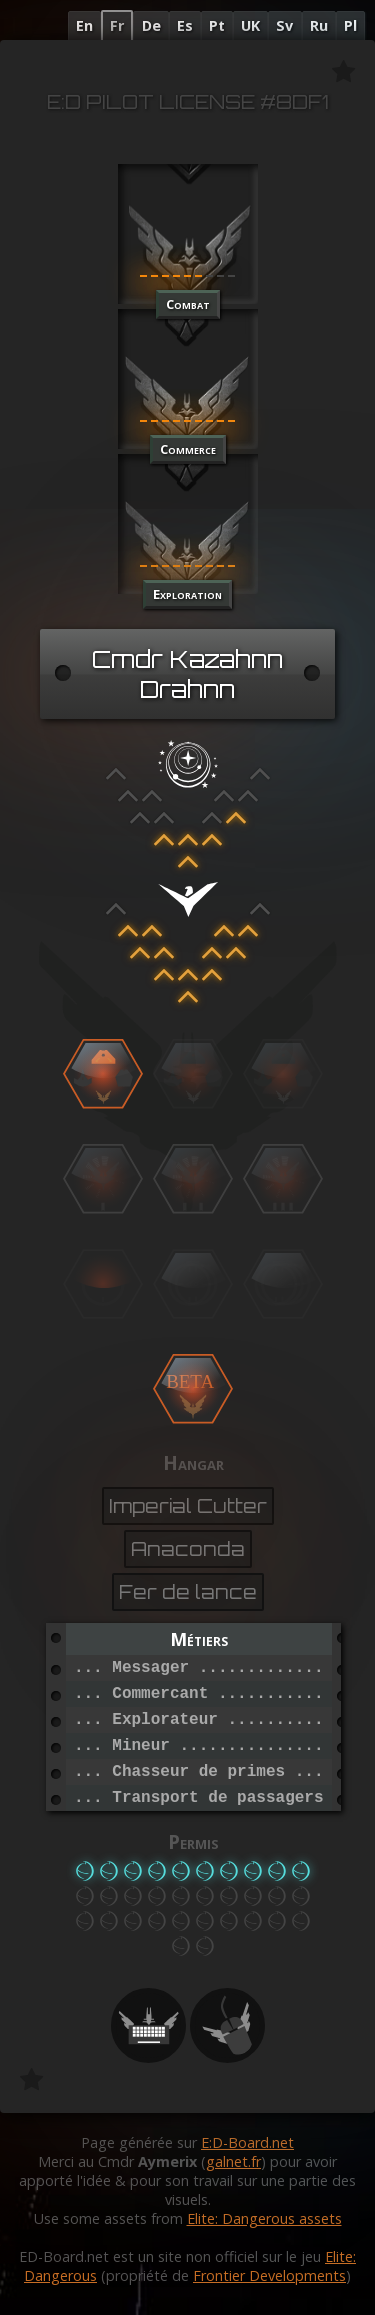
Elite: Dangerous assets (264, 2218)
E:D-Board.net (247, 2142)
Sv (284, 25)
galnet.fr (233, 2161)
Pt (217, 25)
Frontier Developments (269, 2275)
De (151, 25)
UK (250, 25)
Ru (319, 25)
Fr (117, 25)
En (84, 25)
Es (185, 25)
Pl (350, 25)
